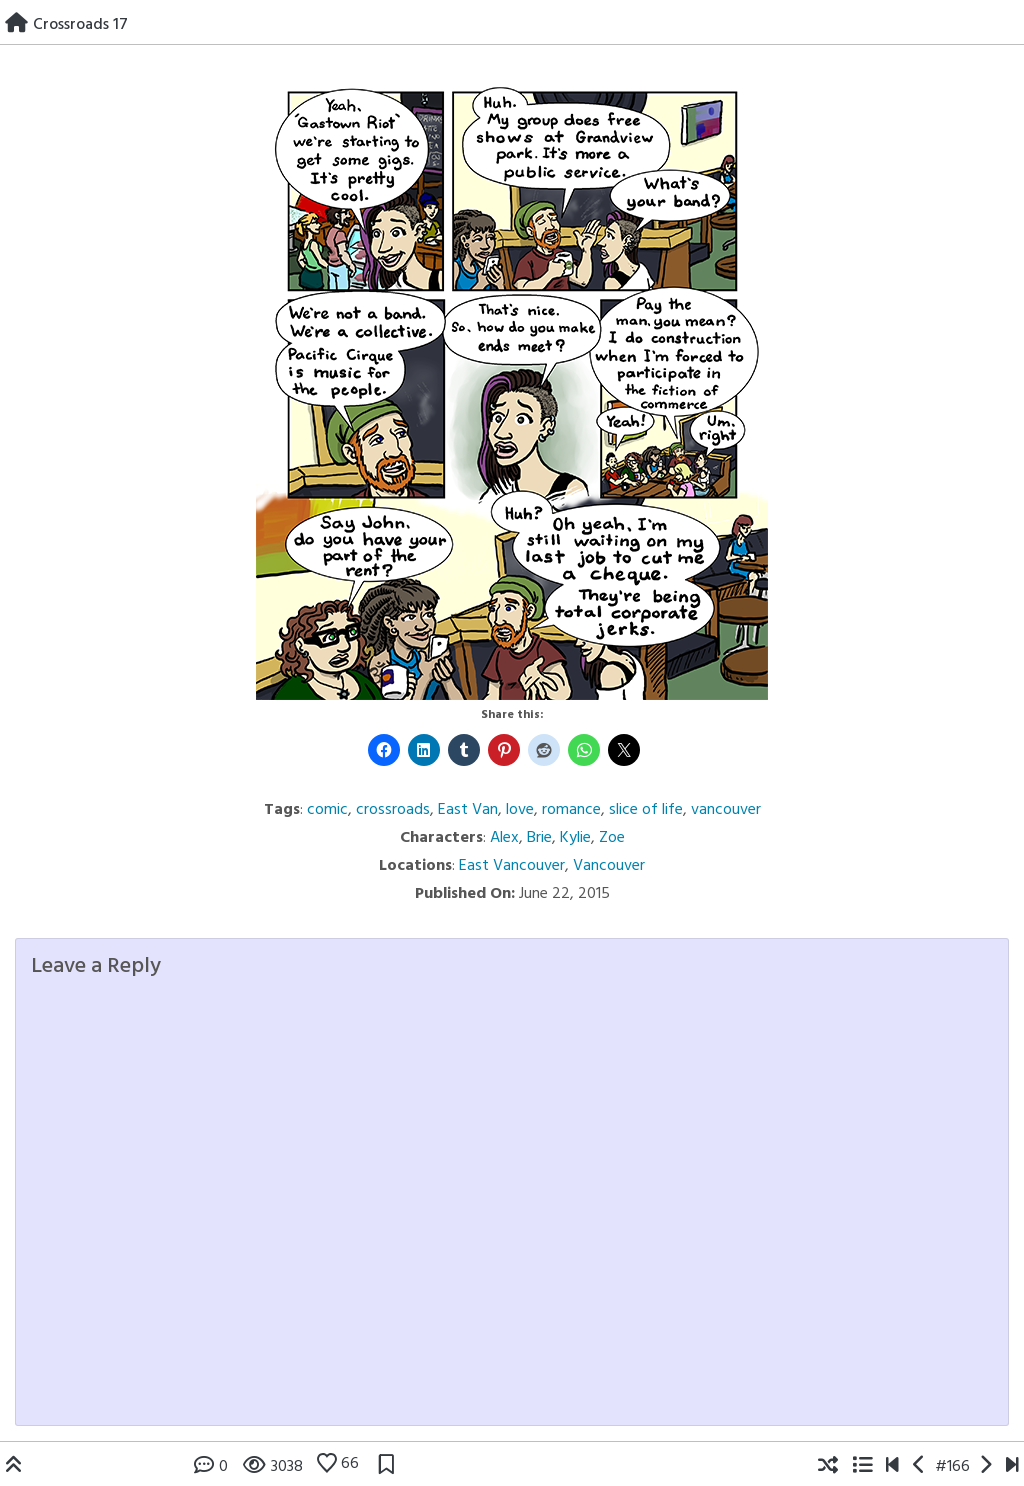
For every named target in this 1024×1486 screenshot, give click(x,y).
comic (327, 810)
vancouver (726, 810)
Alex (504, 838)
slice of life (646, 810)
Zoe (612, 838)
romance (571, 810)
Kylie (575, 838)
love (520, 810)
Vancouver (609, 866)
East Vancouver (512, 866)
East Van (468, 810)
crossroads (393, 810)
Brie (539, 838)
